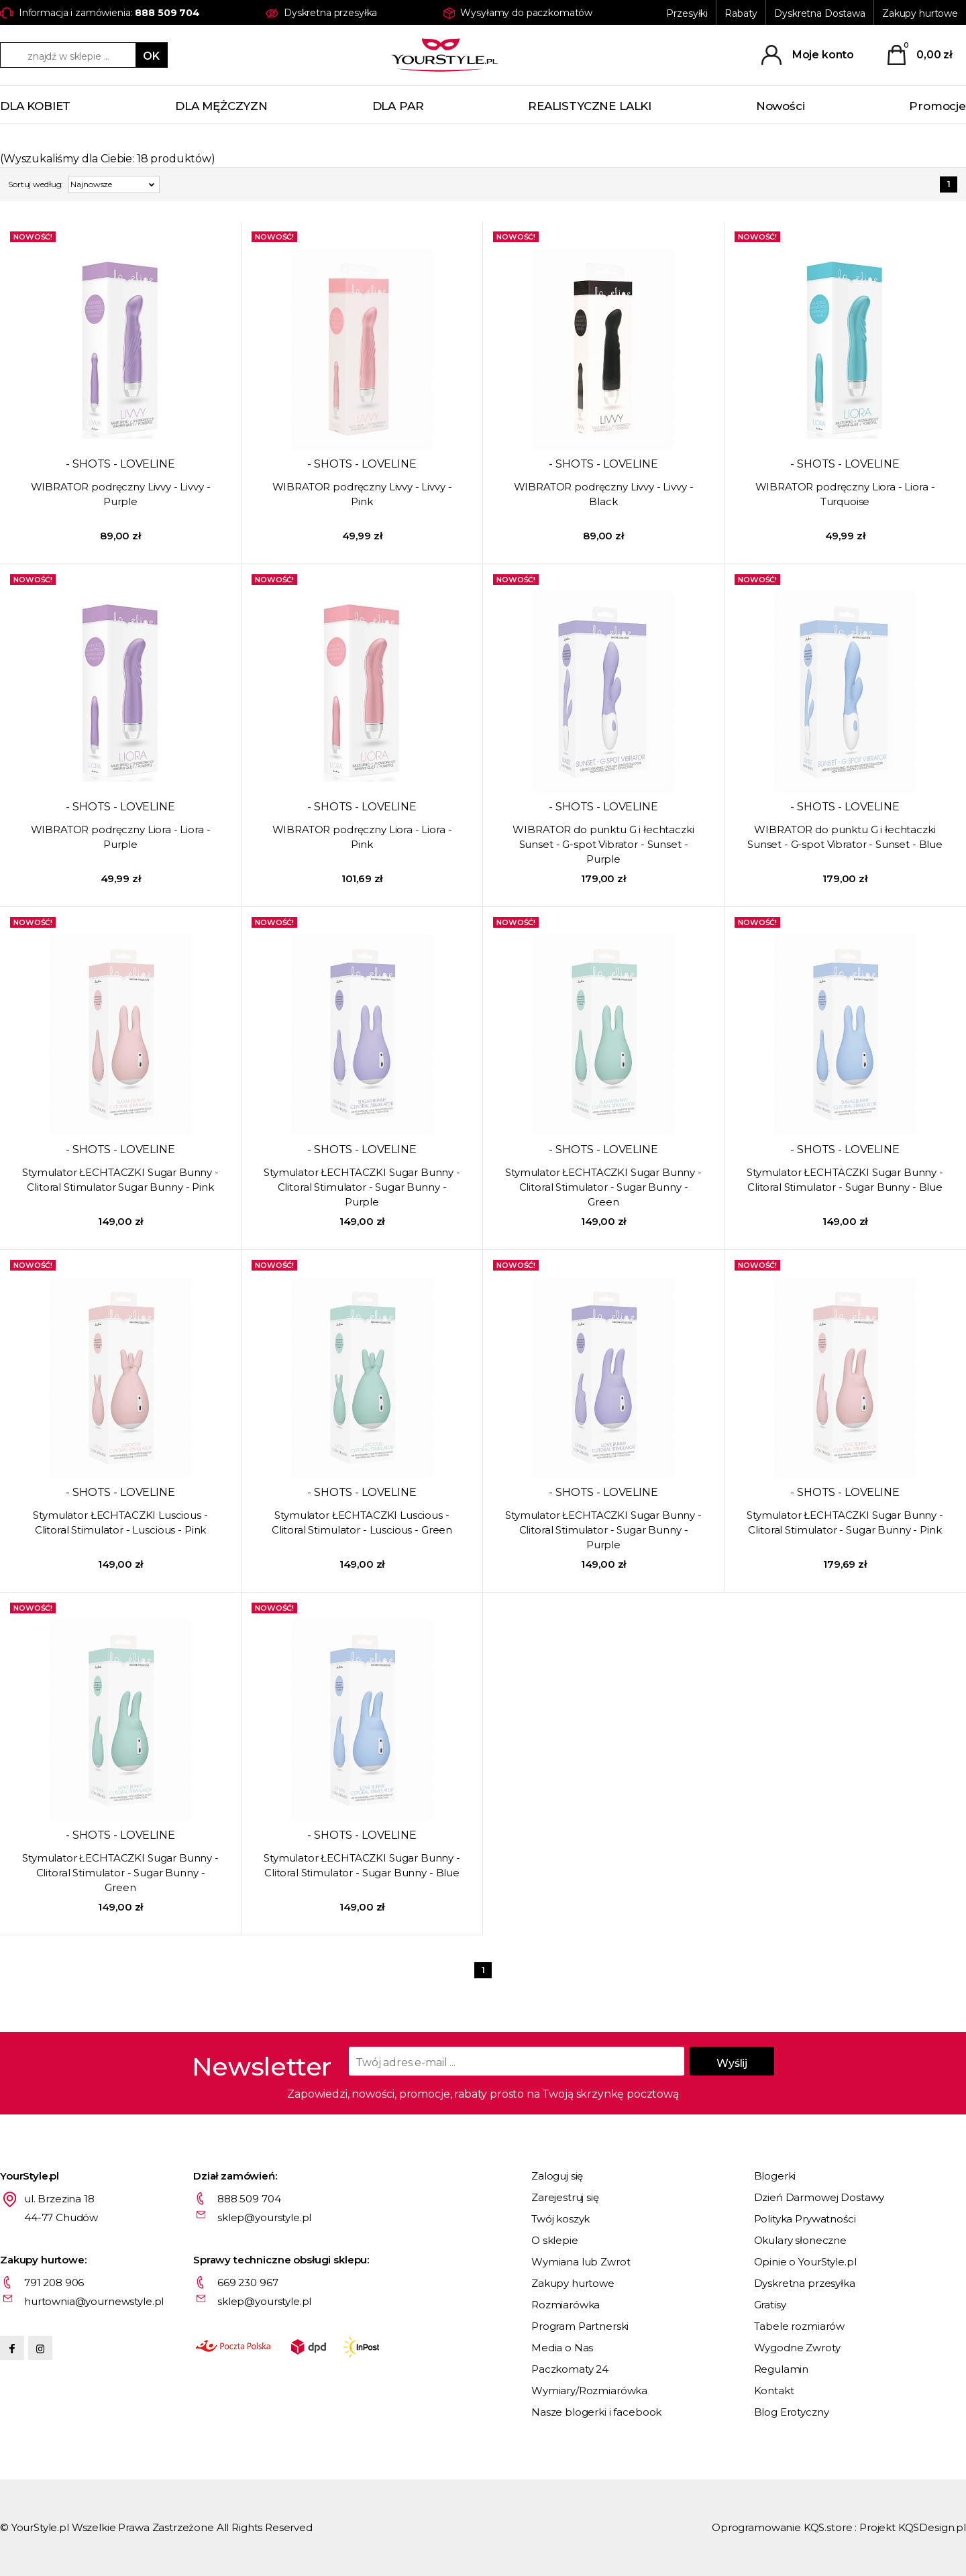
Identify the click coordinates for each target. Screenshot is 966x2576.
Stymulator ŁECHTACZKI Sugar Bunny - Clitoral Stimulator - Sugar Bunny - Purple (362, 1187)
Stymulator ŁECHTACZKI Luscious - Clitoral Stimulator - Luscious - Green (362, 1522)
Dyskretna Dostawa (819, 13)
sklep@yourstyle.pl (264, 2217)
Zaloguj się (557, 2175)
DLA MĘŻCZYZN (221, 106)
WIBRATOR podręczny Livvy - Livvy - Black (604, 494)
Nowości (780, 106)
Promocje (937, 106)
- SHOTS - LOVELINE (120, 464)
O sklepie (554, 2240)
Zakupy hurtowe (920, 13)
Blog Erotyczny (791, 2412)
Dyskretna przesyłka (804, 2283)
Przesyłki (687, 13)
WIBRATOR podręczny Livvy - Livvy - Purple (121, 494)
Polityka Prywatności (805, 2218)
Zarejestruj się (565, 2197)
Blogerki (775, 2175)
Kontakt (774, 2390)
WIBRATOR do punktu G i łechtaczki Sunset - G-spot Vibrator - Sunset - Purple (603, 844)
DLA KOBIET (35, 106)
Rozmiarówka (565, 2304)
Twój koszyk (560, 2218)
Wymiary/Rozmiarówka (589, 2390)
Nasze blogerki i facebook (596, 2412)
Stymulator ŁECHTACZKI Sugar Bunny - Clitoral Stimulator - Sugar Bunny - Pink (845, 1522)
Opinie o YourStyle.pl (805, 2261)
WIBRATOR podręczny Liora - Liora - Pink (362, 837)
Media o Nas (562, 2347)
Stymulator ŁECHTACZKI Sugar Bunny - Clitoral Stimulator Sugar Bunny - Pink (120, 1179)
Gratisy (770, 2304)
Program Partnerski (580, 2326)
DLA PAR (398, 106)
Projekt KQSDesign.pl (912, 2527)
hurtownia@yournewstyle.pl (94, 2301)
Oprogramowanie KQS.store (782, 2527)
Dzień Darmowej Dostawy (819, 2197)
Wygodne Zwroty (797, 2347)
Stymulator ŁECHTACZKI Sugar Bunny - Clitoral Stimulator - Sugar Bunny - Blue (845, 1179)
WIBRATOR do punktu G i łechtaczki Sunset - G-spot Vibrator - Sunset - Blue (845, 837)
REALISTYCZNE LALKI (589, 106)
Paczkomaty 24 (569, 2369)
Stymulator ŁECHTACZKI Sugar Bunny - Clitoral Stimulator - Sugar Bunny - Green (603, 1187)
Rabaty (740, 13)
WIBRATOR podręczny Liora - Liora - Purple (121, 837)
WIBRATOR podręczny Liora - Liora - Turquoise (845, 494)
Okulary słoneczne (800, 2240)
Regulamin (781, 2369)
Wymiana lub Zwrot (580, 2261)
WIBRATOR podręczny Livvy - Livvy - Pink (362, 494)
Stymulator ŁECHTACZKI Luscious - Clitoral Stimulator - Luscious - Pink (120, 1522)
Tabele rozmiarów (799, 2326)
